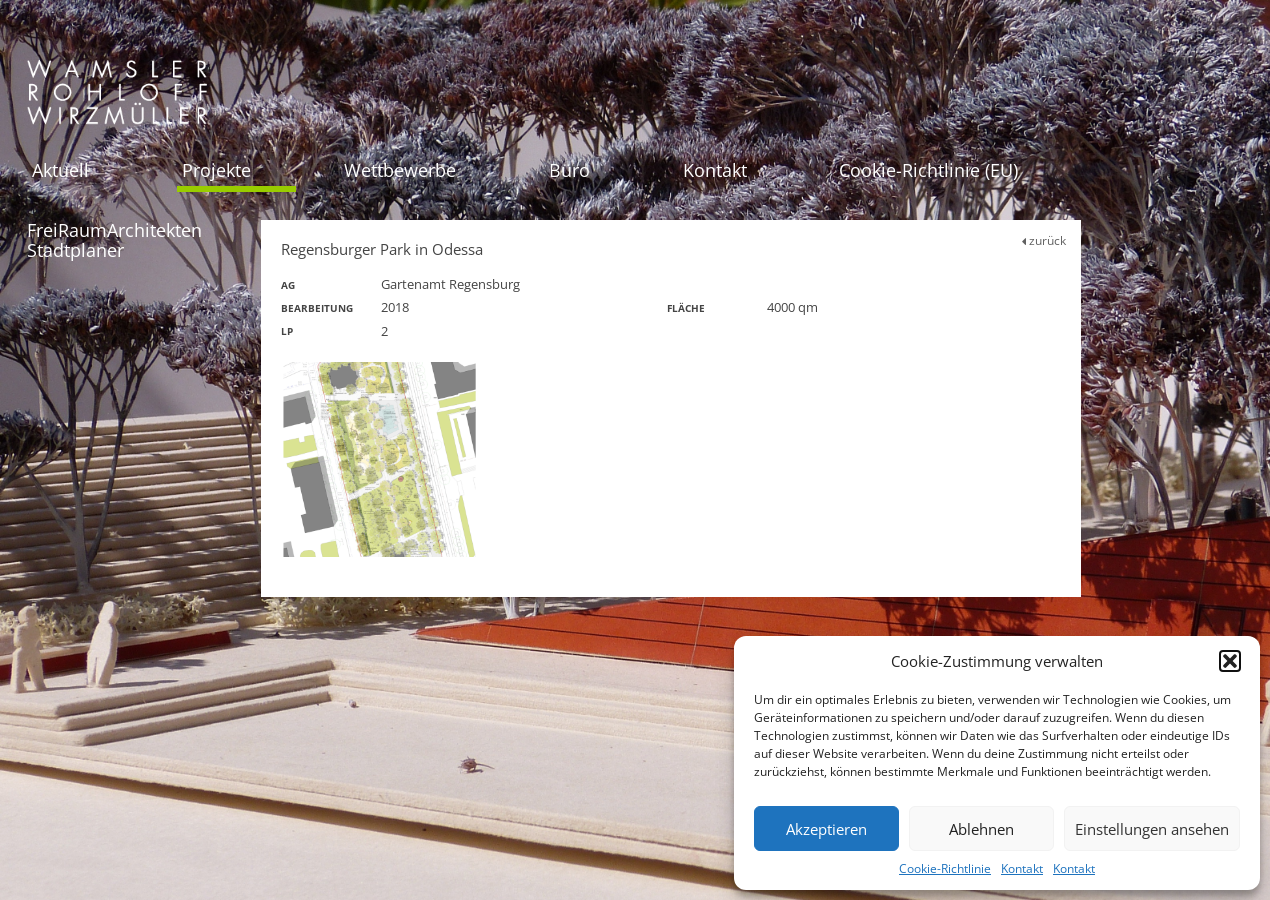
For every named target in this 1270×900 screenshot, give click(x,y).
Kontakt (1022, 868)
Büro (569, 170)
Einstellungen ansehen (1152, 829)
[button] (1230, 661)
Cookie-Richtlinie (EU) (928, 170)
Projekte (216, 170)
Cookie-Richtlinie (945, 868)
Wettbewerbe (400, 170)
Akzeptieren (826, 829)
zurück (1044, 240)
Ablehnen (981, 829)
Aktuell (60, 170)
